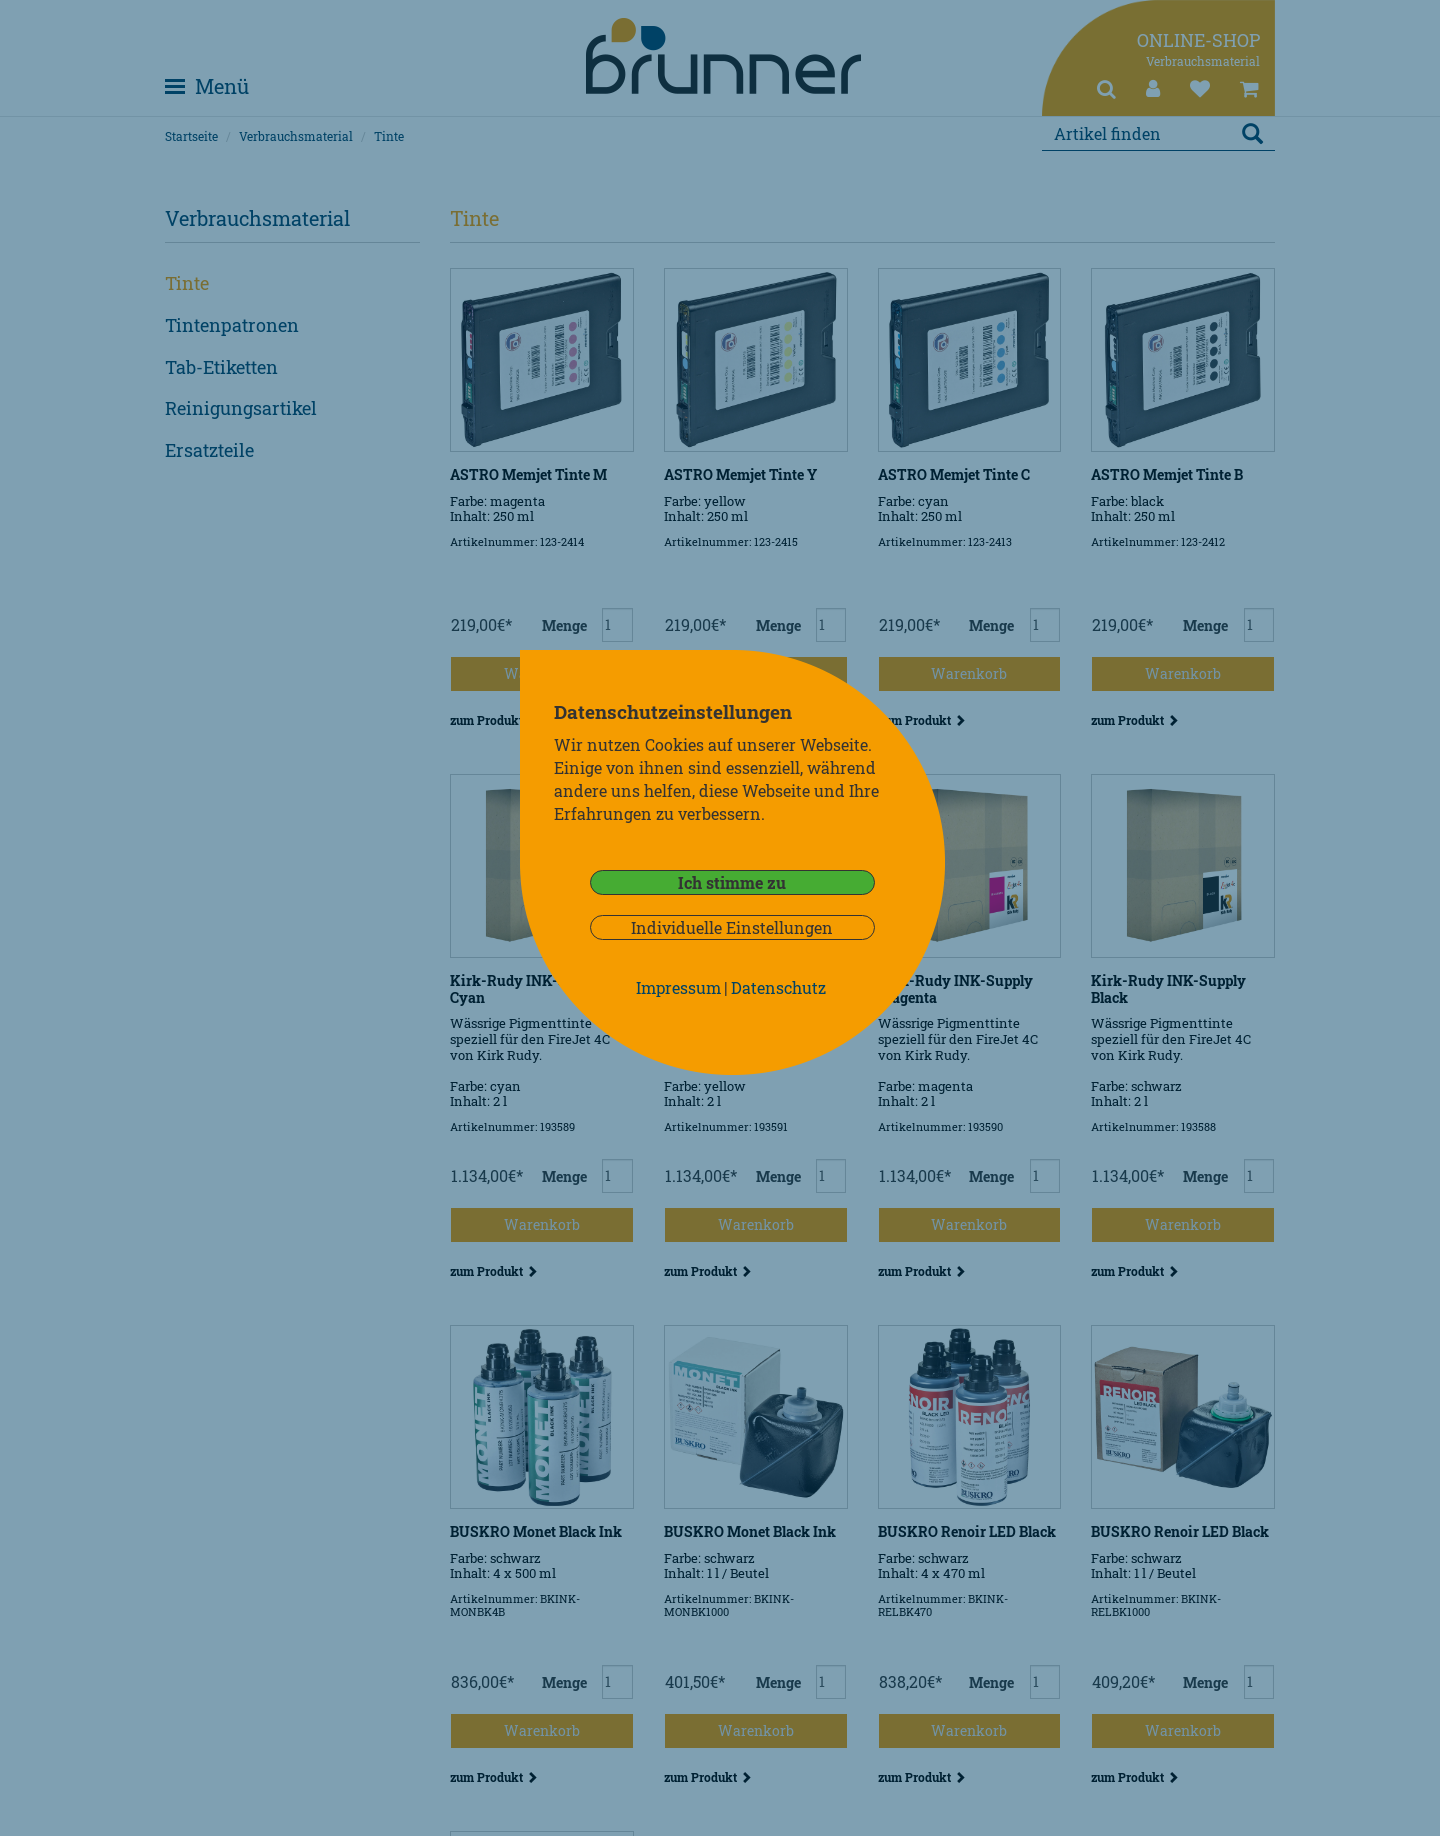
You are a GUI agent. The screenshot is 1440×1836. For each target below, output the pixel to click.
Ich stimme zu (732, 882)
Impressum (678, 987)
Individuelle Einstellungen (732, 927)
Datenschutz (778, 987)
